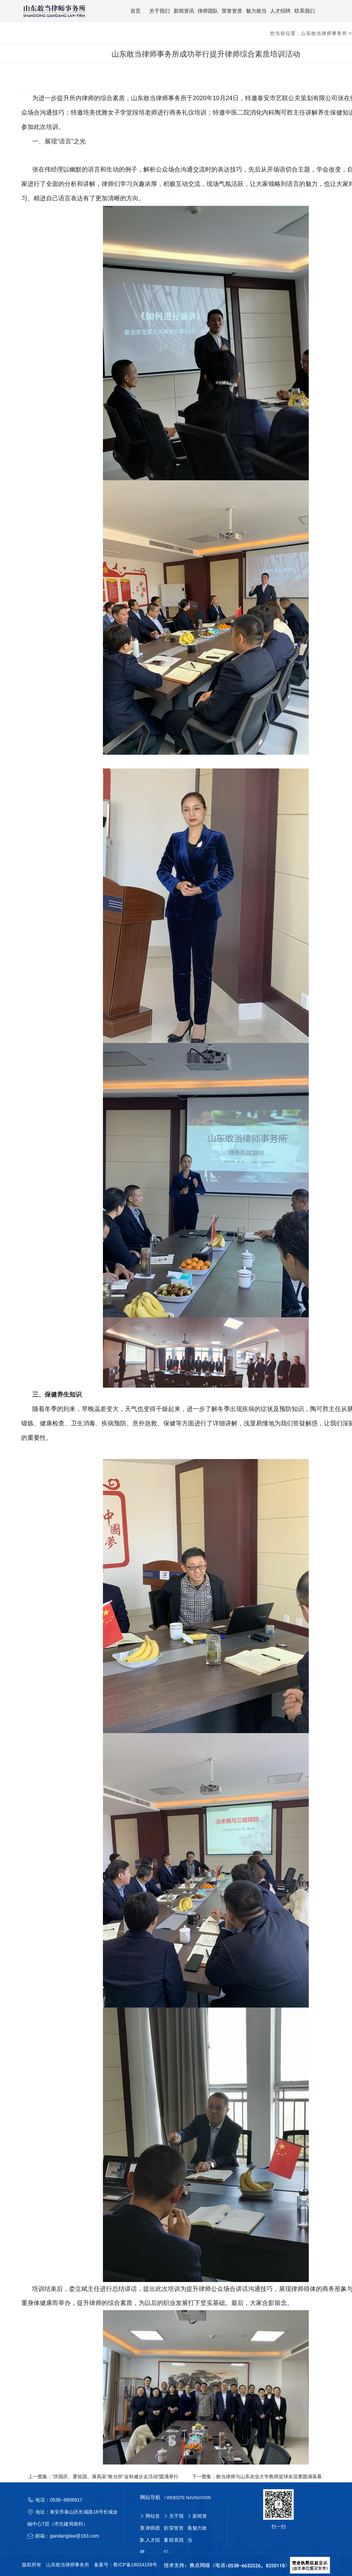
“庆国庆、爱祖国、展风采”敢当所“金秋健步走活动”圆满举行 (115, 2475)
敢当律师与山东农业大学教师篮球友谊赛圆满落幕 (269, 2475)
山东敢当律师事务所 (324, 32)
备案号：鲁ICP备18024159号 (125, 2563)
